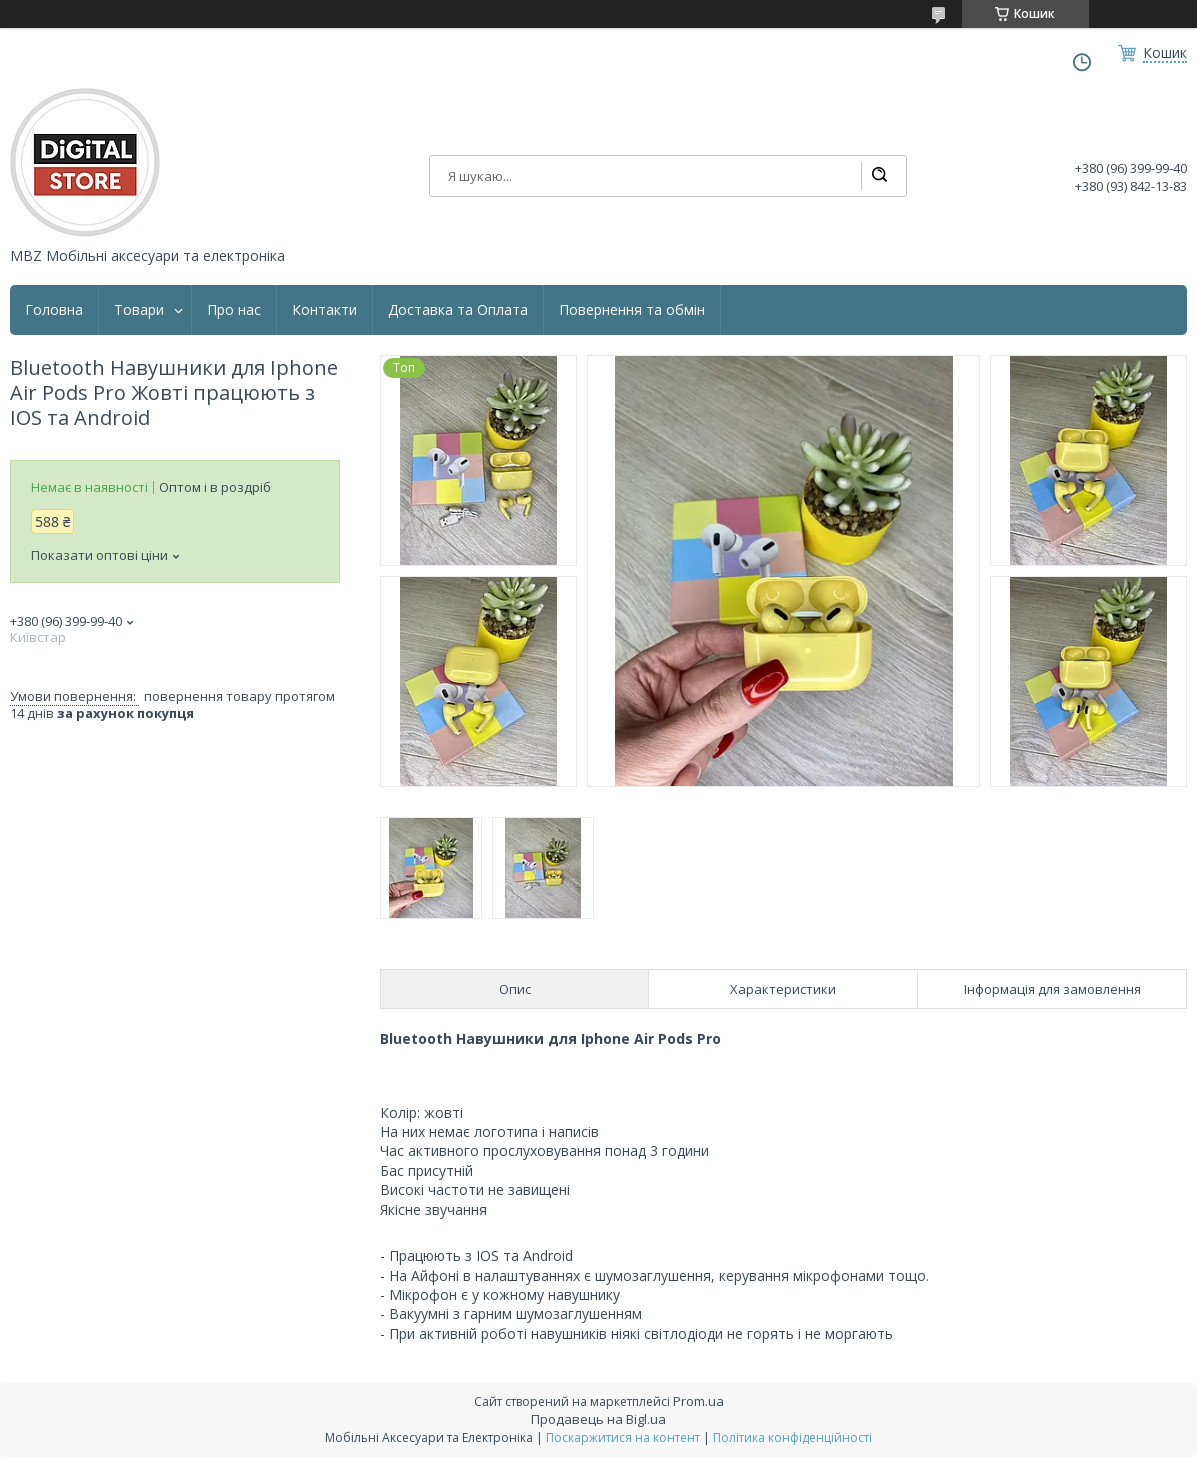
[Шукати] (879, 176)
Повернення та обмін (632, 310)
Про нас (234, 310)
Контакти (324, 310)
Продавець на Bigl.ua (598, 1419)
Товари (139, 310)
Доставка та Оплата (458, 310)
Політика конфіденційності (792, 1437)
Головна (54, 310)
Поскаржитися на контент (623, 1437)
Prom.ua (698, 1401)
